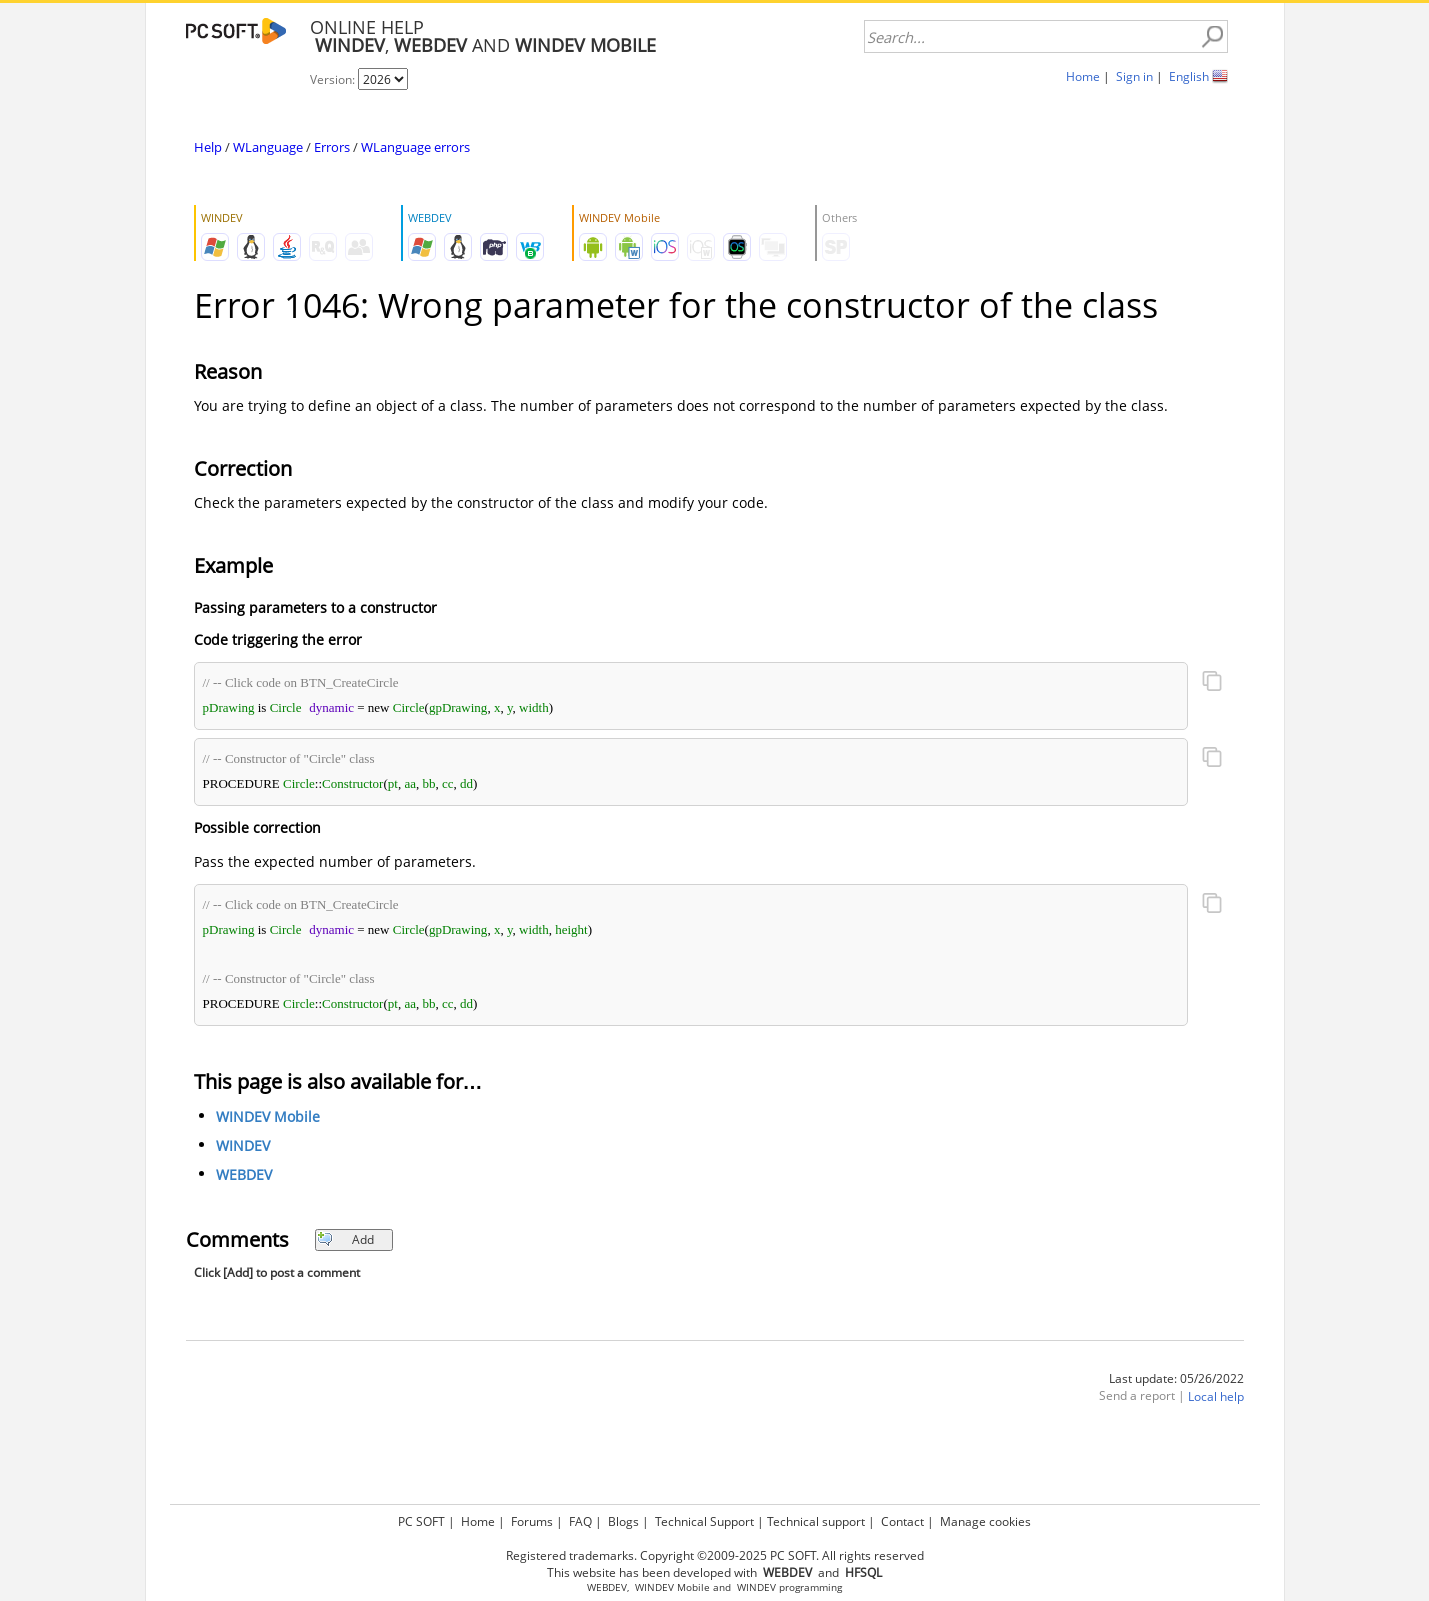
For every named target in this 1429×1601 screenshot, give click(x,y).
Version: (334, 79)
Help (208, 147)
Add (345, 1239)
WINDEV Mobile (268, 1116)
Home (1083, 76)
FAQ (580, 1521)
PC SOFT (421, 1521)
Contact (902, 1521)
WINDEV (243, 1145)
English (1189, 76)
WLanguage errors (415, 147)
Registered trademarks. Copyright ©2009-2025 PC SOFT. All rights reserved (715, 1555)
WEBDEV (244, 1174)
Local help (1216, 1396)
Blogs (623, 1521)
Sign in (1134, 76)
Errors (332, 147)
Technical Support (704, 1521)
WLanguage (268, 147)
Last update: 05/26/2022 (1176, 1378)
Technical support (816, 1521)
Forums (532, 1521)
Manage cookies (985, 1521)
